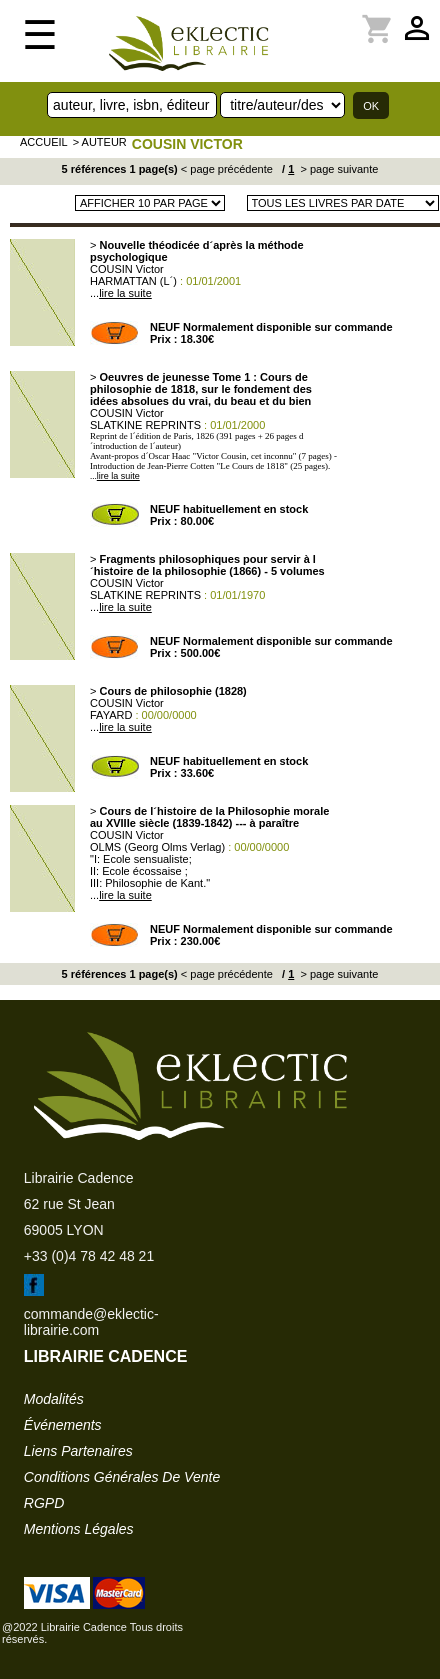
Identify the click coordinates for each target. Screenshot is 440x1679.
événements (63, 1425)
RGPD (44, 1503)
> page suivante (337, 169)
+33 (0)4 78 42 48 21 (89, 1256)
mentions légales (79, 1529)
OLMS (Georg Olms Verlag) (157, 847)
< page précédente (227, 169)
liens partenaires (78, 1451)
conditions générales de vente (122, 1477)
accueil (44, 142)
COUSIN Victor (187, 144)
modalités (54, 1399)
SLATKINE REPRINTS (145, 425)
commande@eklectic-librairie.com (91, 1322)
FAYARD (111, 715)
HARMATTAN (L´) (133, 281)
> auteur (100, 142)
